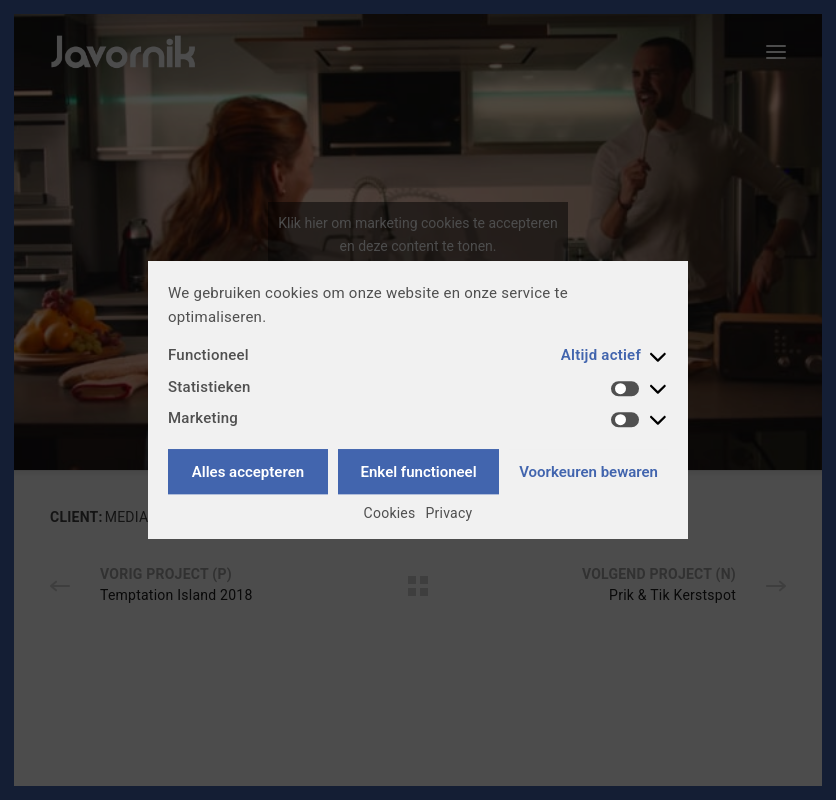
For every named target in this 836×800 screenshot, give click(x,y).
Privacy (449, 513)
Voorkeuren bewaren (588, 472)
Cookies (390, 513)
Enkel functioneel (419, 472)
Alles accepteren (248, 472)
